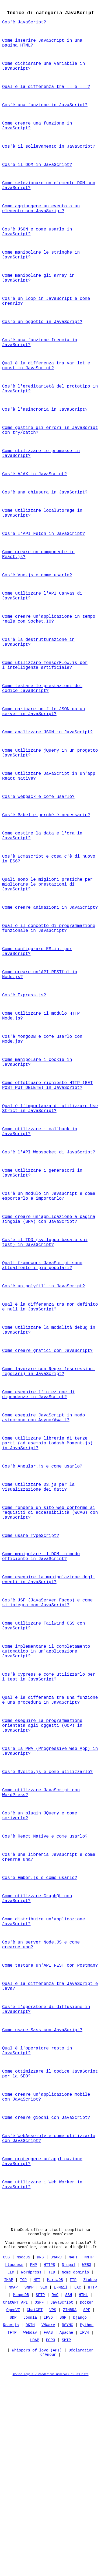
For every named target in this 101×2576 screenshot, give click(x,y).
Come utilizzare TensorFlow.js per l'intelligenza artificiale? (45, 720)
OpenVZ (13, 2505)
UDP (13, 2512)
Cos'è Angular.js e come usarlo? (42, 1592)
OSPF (39, 2497)
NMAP (13, 2482)
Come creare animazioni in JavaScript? (50, 983)
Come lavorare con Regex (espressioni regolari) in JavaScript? (48, 1488)
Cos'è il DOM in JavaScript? (37, 177)
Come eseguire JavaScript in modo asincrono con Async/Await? (43, 1538)
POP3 (50, 2535)
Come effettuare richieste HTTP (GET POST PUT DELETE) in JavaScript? (47, 1177)
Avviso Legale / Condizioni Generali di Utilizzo (51, 2572)
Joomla (30, 2512)
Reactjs (11, 2520)
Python (86, 2520)
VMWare (48, 2520)
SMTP (66, 2535)
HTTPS (49, 2460)
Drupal (68, 2460)
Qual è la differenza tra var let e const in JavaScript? (46, 396)
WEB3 (86, 2460)
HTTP (92, 2482)
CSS (6, 2452)
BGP (63, 2512)
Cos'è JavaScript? (24, 24)
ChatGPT (35, 2505)
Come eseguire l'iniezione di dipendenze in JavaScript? (38, 1513)
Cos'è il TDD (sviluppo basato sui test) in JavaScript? (45, 1348)
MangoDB (21, 2490)
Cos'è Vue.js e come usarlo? (37, 622)
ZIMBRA (69, 2505)
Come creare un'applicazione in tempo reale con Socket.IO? (48, 670)
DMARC (56, 2452)
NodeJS (23, 2452)
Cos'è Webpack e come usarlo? (38, 863)
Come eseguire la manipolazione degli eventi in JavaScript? (48, 1715)
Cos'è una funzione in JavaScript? (45, 113)
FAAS (48, 2527)
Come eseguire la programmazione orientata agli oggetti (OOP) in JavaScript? (42, 1876)
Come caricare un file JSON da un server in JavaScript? (43, 771)
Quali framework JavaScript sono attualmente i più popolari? (42, 1373)
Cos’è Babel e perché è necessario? (46, 882)
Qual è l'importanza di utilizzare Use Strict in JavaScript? (50, 1202)
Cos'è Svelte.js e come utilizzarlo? (47, 1926)
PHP (33, 2460)
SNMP (29, 2482)
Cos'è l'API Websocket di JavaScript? (48, 1250)
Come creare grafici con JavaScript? (47, 1465)
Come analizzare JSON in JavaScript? (47, 793)
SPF (86, 2505)
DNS (40, 2452)
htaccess (14, 2460)
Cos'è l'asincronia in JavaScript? (45, 443)
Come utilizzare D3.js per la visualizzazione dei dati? (38, 1614)
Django (80, 2512)
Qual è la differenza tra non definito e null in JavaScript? (50, 1418)
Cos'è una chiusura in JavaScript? (45, 533)
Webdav (30, 2527)
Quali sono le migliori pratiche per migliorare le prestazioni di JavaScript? (47, 958)
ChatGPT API (15, 2497)
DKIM (30, 2520)
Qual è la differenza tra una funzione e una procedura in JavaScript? (50, 1847)
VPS (52, 2505)
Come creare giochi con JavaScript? (46, 2301)
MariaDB (55, 2475)
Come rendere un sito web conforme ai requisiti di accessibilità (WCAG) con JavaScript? (50, 1642)
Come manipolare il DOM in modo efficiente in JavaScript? (41, 1690)
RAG (55, 2490)
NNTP (89, 2452)
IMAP (8, 2475)
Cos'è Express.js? (24, 1079)
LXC (77, 2482)
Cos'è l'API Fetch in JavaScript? (43, 577)
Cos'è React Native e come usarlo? (45, 1996)
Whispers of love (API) (37, 2546)
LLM (11, 2467)
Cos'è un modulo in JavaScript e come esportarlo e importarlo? (48, 1297)
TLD (51, 2467)
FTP (73, 2475)
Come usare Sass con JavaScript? (42, 2206)
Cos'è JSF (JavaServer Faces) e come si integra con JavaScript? (47, 1740)
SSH (68, 2490)
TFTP (12, 2527)
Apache (66, 2527)
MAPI (73, 2452)
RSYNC (67, 2520)
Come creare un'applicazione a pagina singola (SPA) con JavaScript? (48, 1322)
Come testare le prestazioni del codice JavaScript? (42, 745)
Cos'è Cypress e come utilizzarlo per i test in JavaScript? (48, 1822)
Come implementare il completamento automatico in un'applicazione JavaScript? (46, 1794)
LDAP (34, 2535)
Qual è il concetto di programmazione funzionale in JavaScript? (48, 1006)
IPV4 (84, 2527)
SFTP (40, 2490)
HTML (83, 2490)
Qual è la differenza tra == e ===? (46, 94)
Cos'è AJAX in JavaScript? (34, 513)
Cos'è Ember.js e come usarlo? (39, 2041)
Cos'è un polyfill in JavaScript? (43, 1395)
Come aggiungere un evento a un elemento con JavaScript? (41, 225)
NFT (36, 2475)
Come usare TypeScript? (30, 1668)
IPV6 (48, 2512)
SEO (43, 2482)
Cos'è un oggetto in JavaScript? (42, 348)
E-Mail (60, 2482)
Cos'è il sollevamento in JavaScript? (48, 158)
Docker (86, 2497)
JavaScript (62, 2497)
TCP (23, 2475)
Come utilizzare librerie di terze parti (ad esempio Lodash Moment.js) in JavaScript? (47, 1566)
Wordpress (31, 2467)
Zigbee (90, 2475)
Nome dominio (75, 2467)
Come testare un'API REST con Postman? (50, 2136)
